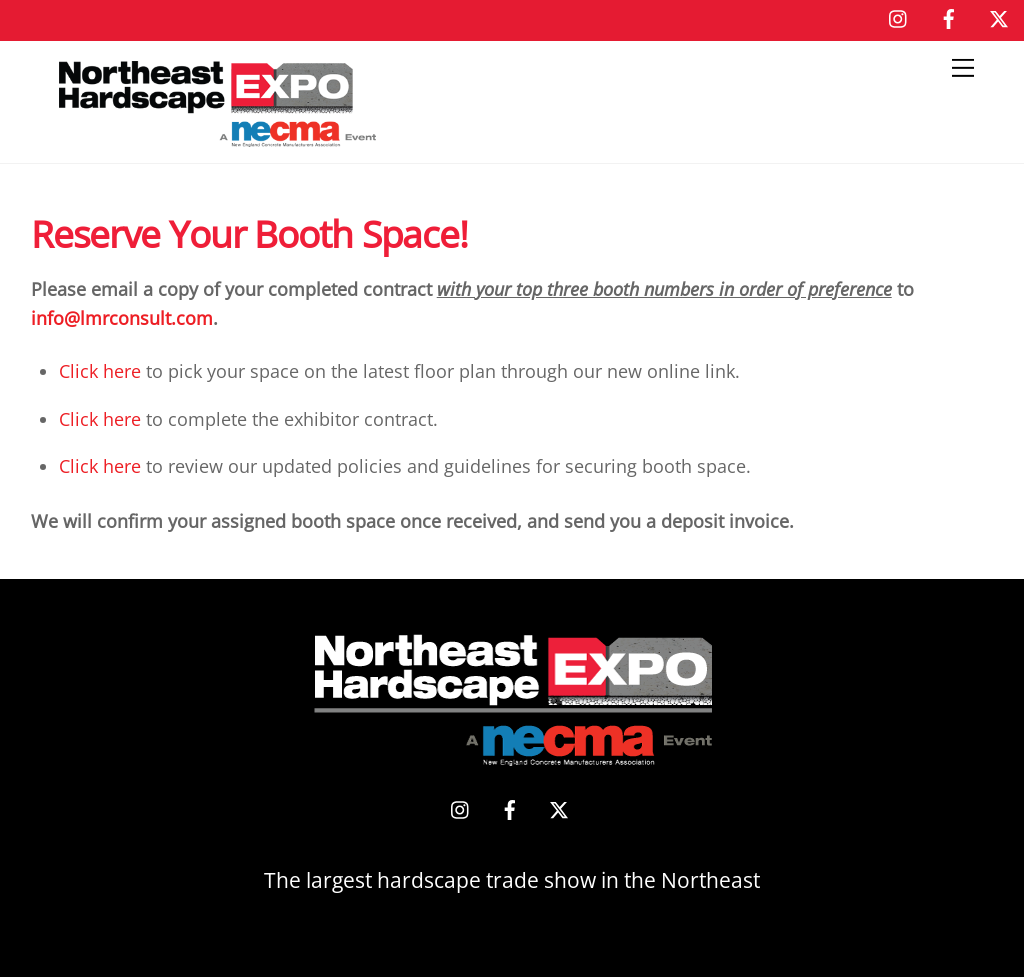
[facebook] (949, 16)
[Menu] (963, 68)
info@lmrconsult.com (122, 318)
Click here (100, 371)
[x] (999, 16)
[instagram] (899, 16)
